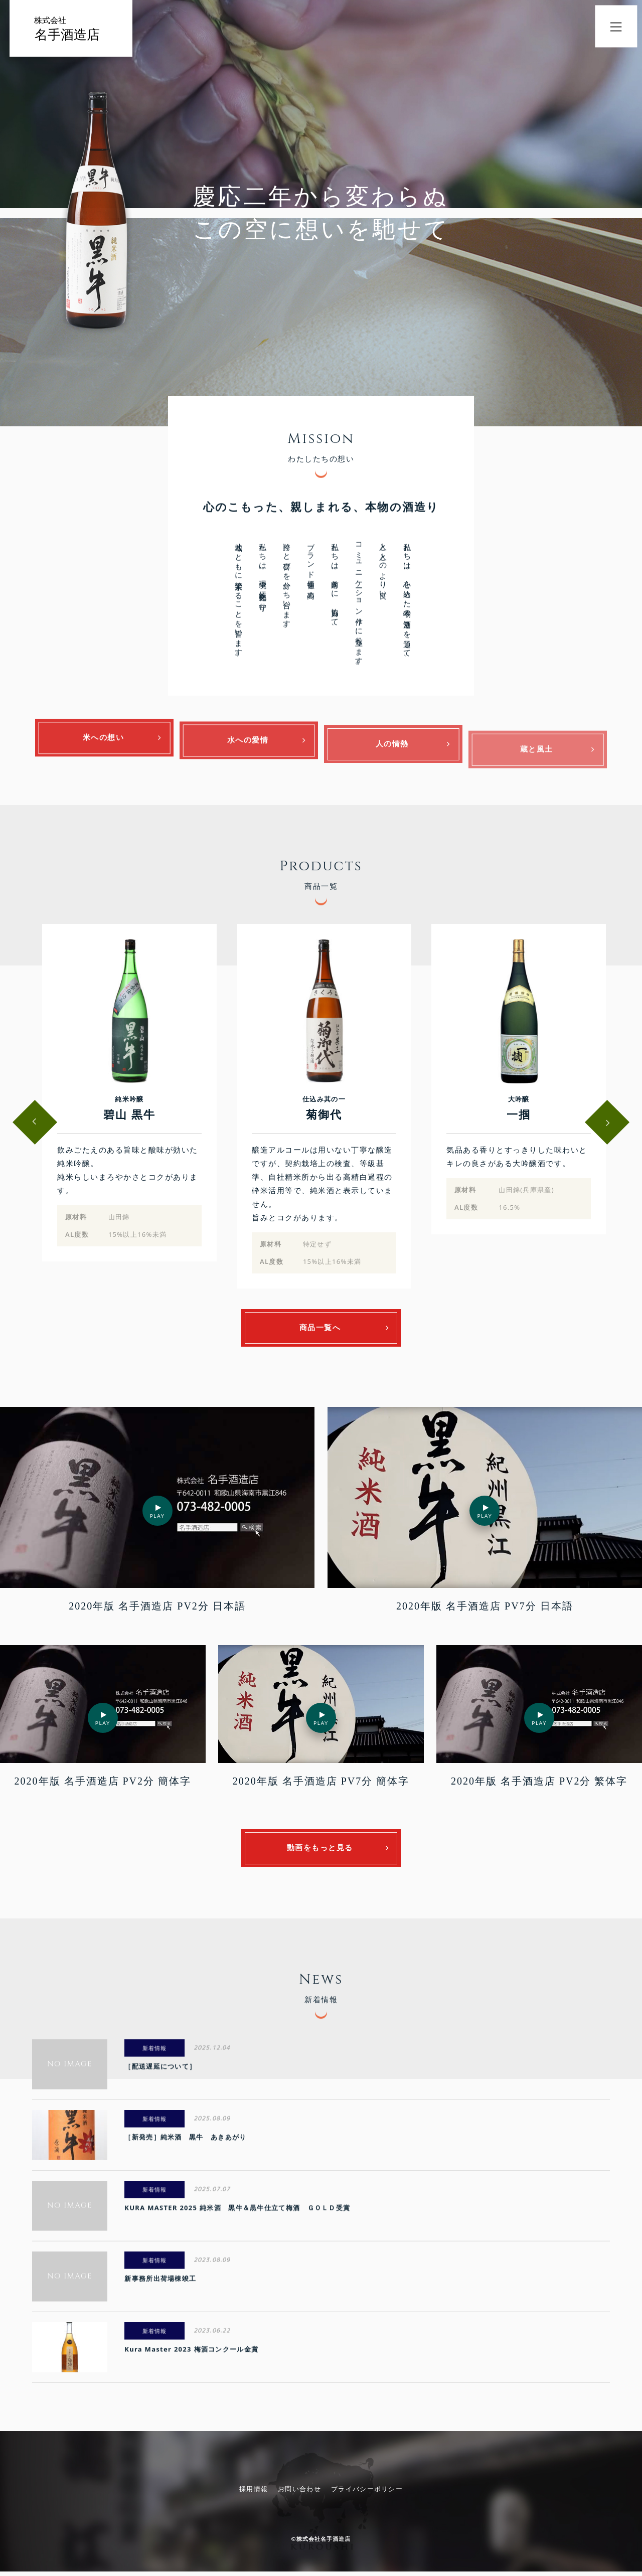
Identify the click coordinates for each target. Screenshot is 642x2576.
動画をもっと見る (321, 1852)
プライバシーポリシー (367, 2493)
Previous (33, 1124)
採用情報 (253, 2493)
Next (608, 1124)
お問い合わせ (299, 2493)
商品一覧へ (321, 1330)
